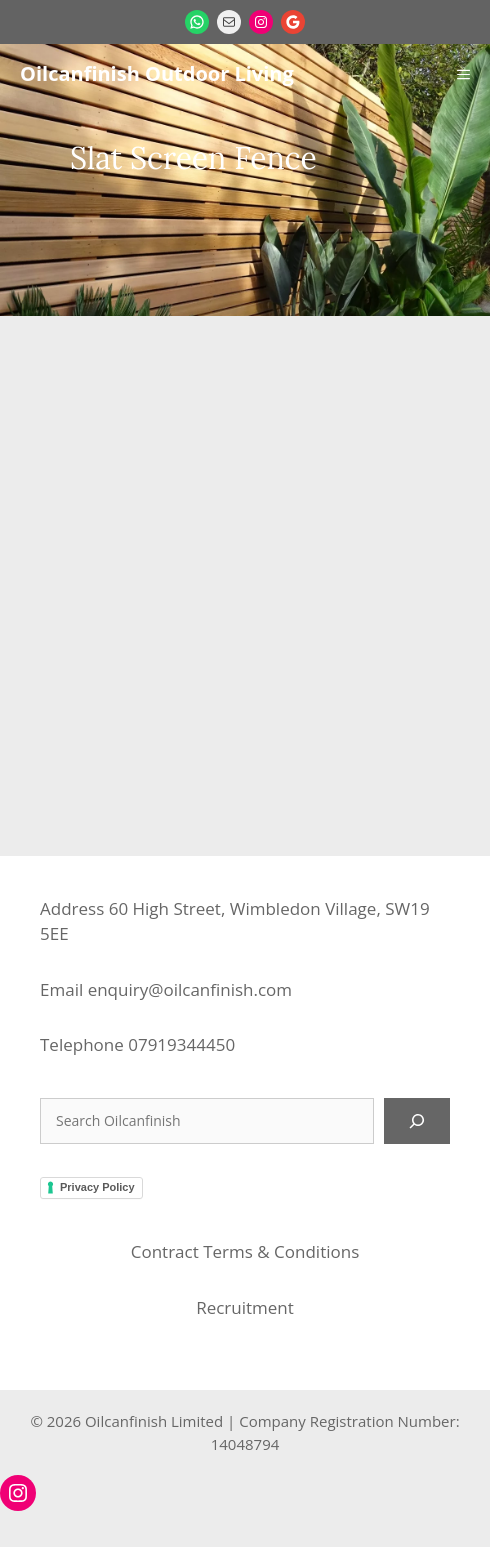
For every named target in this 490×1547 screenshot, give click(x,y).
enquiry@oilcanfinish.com (190, 989)
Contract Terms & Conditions (245, 1251)
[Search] (417, 1121)
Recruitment (245, 1307)
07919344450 (181, 1044)
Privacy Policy (97, 1187)
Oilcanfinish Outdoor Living (157, 73)
